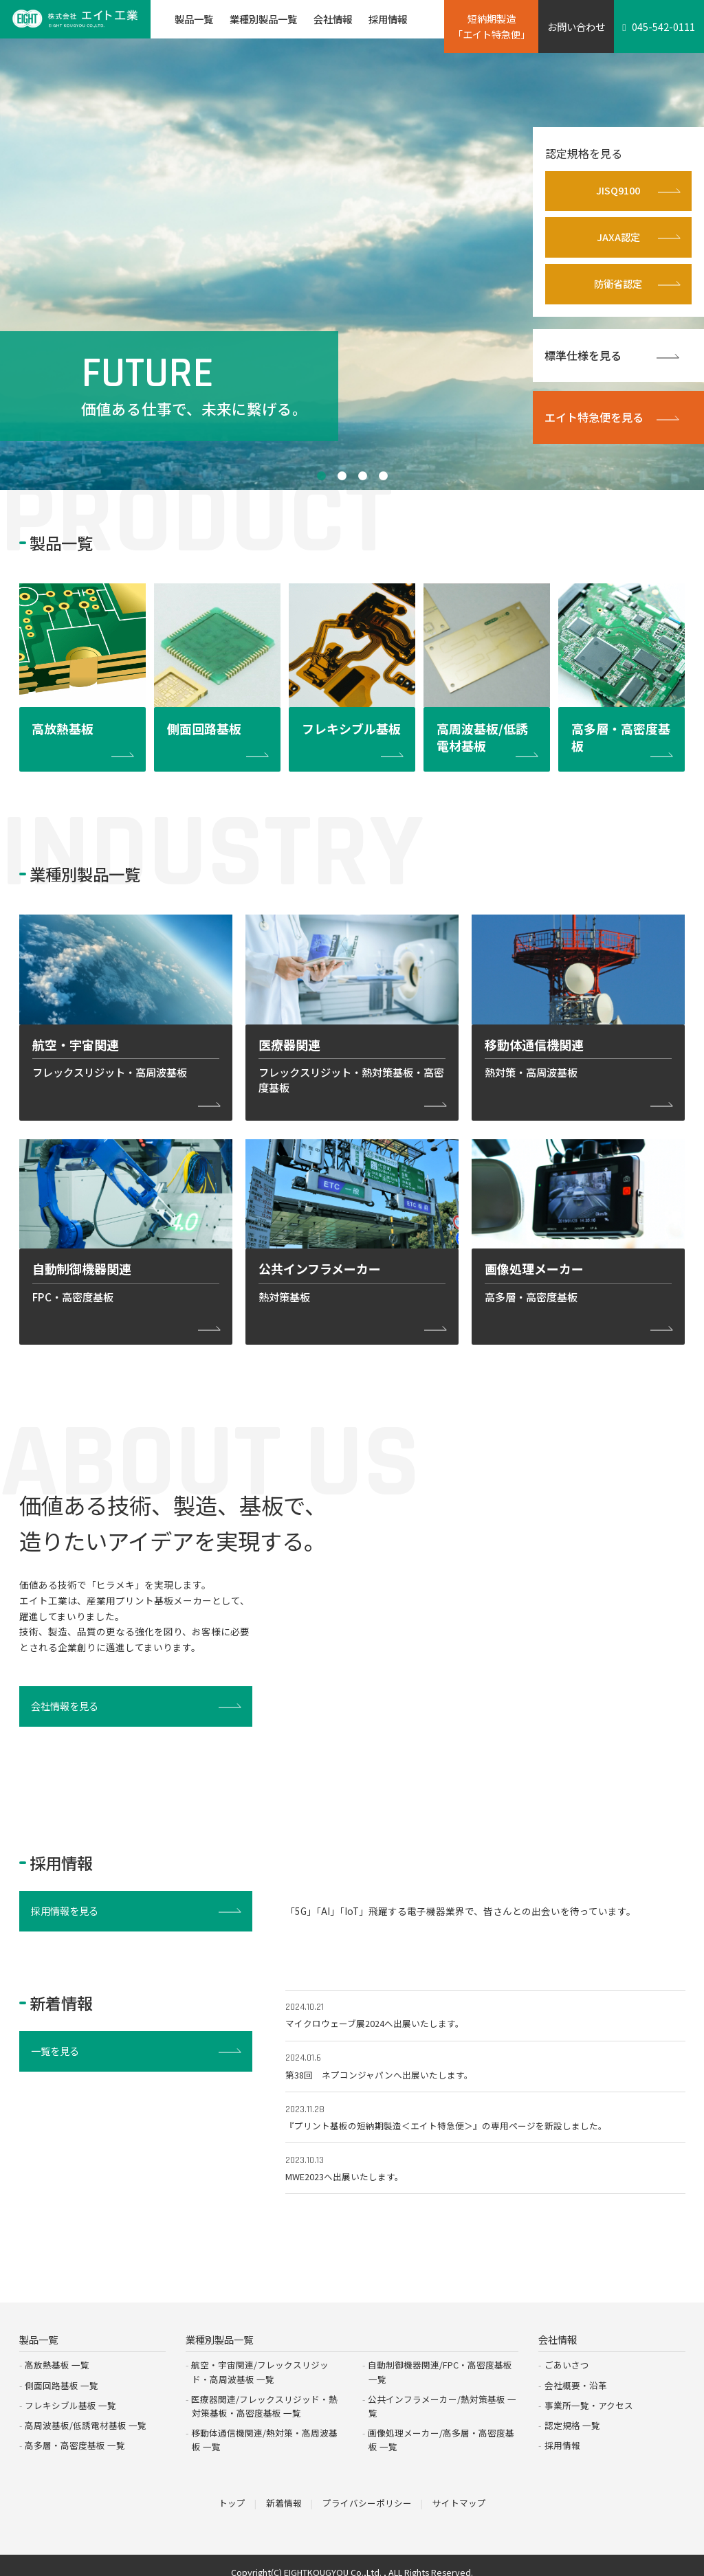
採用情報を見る (65, 1915)
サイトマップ (459, 2490)
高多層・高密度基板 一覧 (75, 2433)
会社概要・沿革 (575, 2373)
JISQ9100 (618, 191)
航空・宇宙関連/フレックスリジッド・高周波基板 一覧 (260, 2360)
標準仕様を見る (583, 356)
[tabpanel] (352, 263)
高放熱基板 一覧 (57, 2353)
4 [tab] (383, 476)
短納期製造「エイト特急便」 (491, 26)
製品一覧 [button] (194, 19)
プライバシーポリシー (367, 2490)
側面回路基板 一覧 (61, 2373)
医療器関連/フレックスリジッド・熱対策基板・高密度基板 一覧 (264, 2394)
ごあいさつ (566, 2353)
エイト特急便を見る (594, 418)
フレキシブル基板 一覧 (70, 2393)
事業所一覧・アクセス (588, 2393)
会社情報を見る (65, 1710)
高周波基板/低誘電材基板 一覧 (85, 2413)
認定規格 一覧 (572, 2413)
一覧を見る (56, 2055)
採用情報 (562, 2433)
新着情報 (284, 2490)
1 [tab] (321, 476)
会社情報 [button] (333, 19)
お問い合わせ (576, 26)
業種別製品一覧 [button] (263, 19)
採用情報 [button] (387, 19)
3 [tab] (362, 476)
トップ (232, 2490)
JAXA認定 (618, 238)
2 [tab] (342, 476)
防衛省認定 (618, 285)
